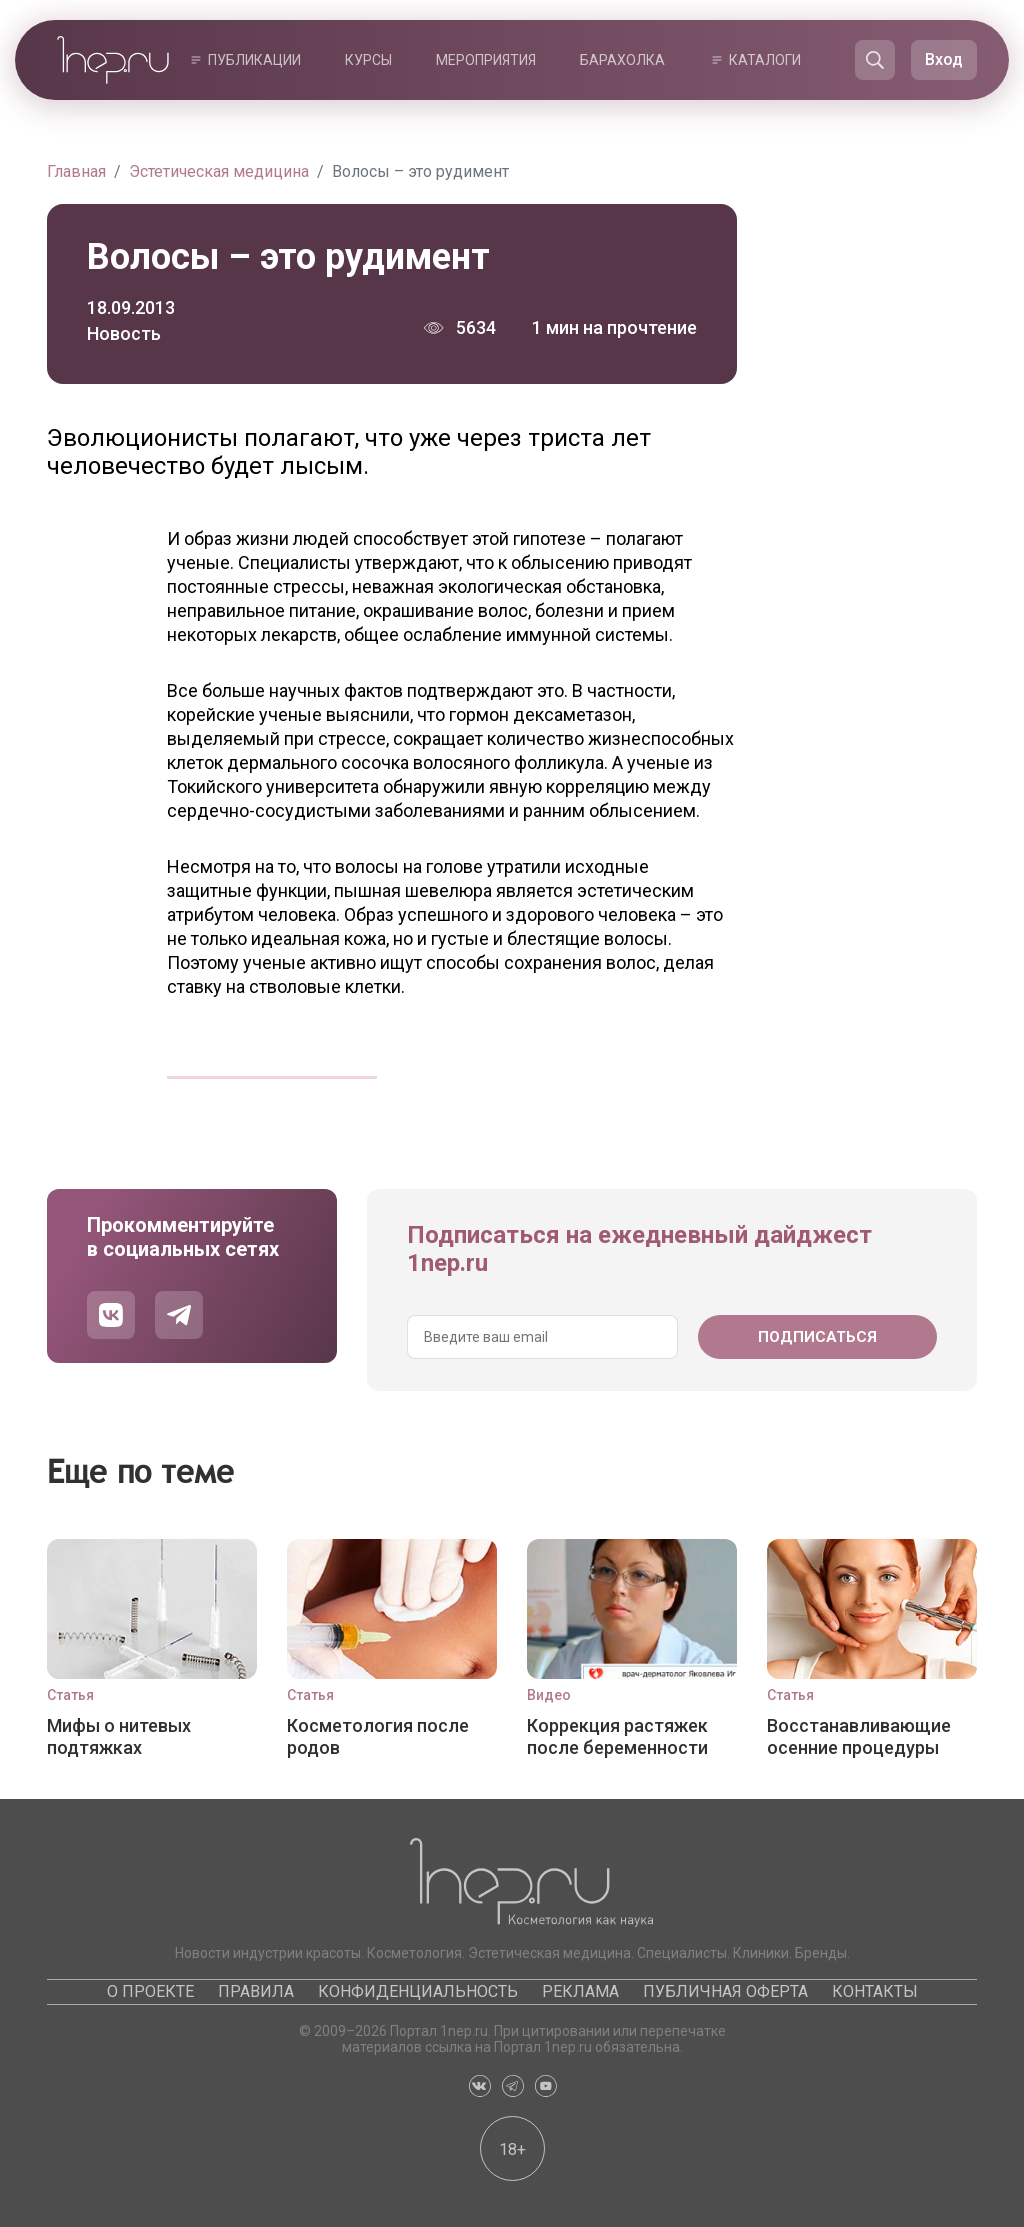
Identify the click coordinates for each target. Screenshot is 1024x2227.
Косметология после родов (378, 1736)
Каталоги (765, 60)
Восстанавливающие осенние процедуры (859, 1736)
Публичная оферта (725, 1991)
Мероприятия (486, 60)
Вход (944, 59)
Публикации (254, 60)
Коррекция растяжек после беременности (617, 1736)
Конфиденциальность (418, 1991)
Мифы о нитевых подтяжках (119, 1736)
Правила (256, 1991)
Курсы (368, 60)
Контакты (875, 1991)
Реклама (580, 1991)
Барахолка (622, 60)
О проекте (150, 1991)
